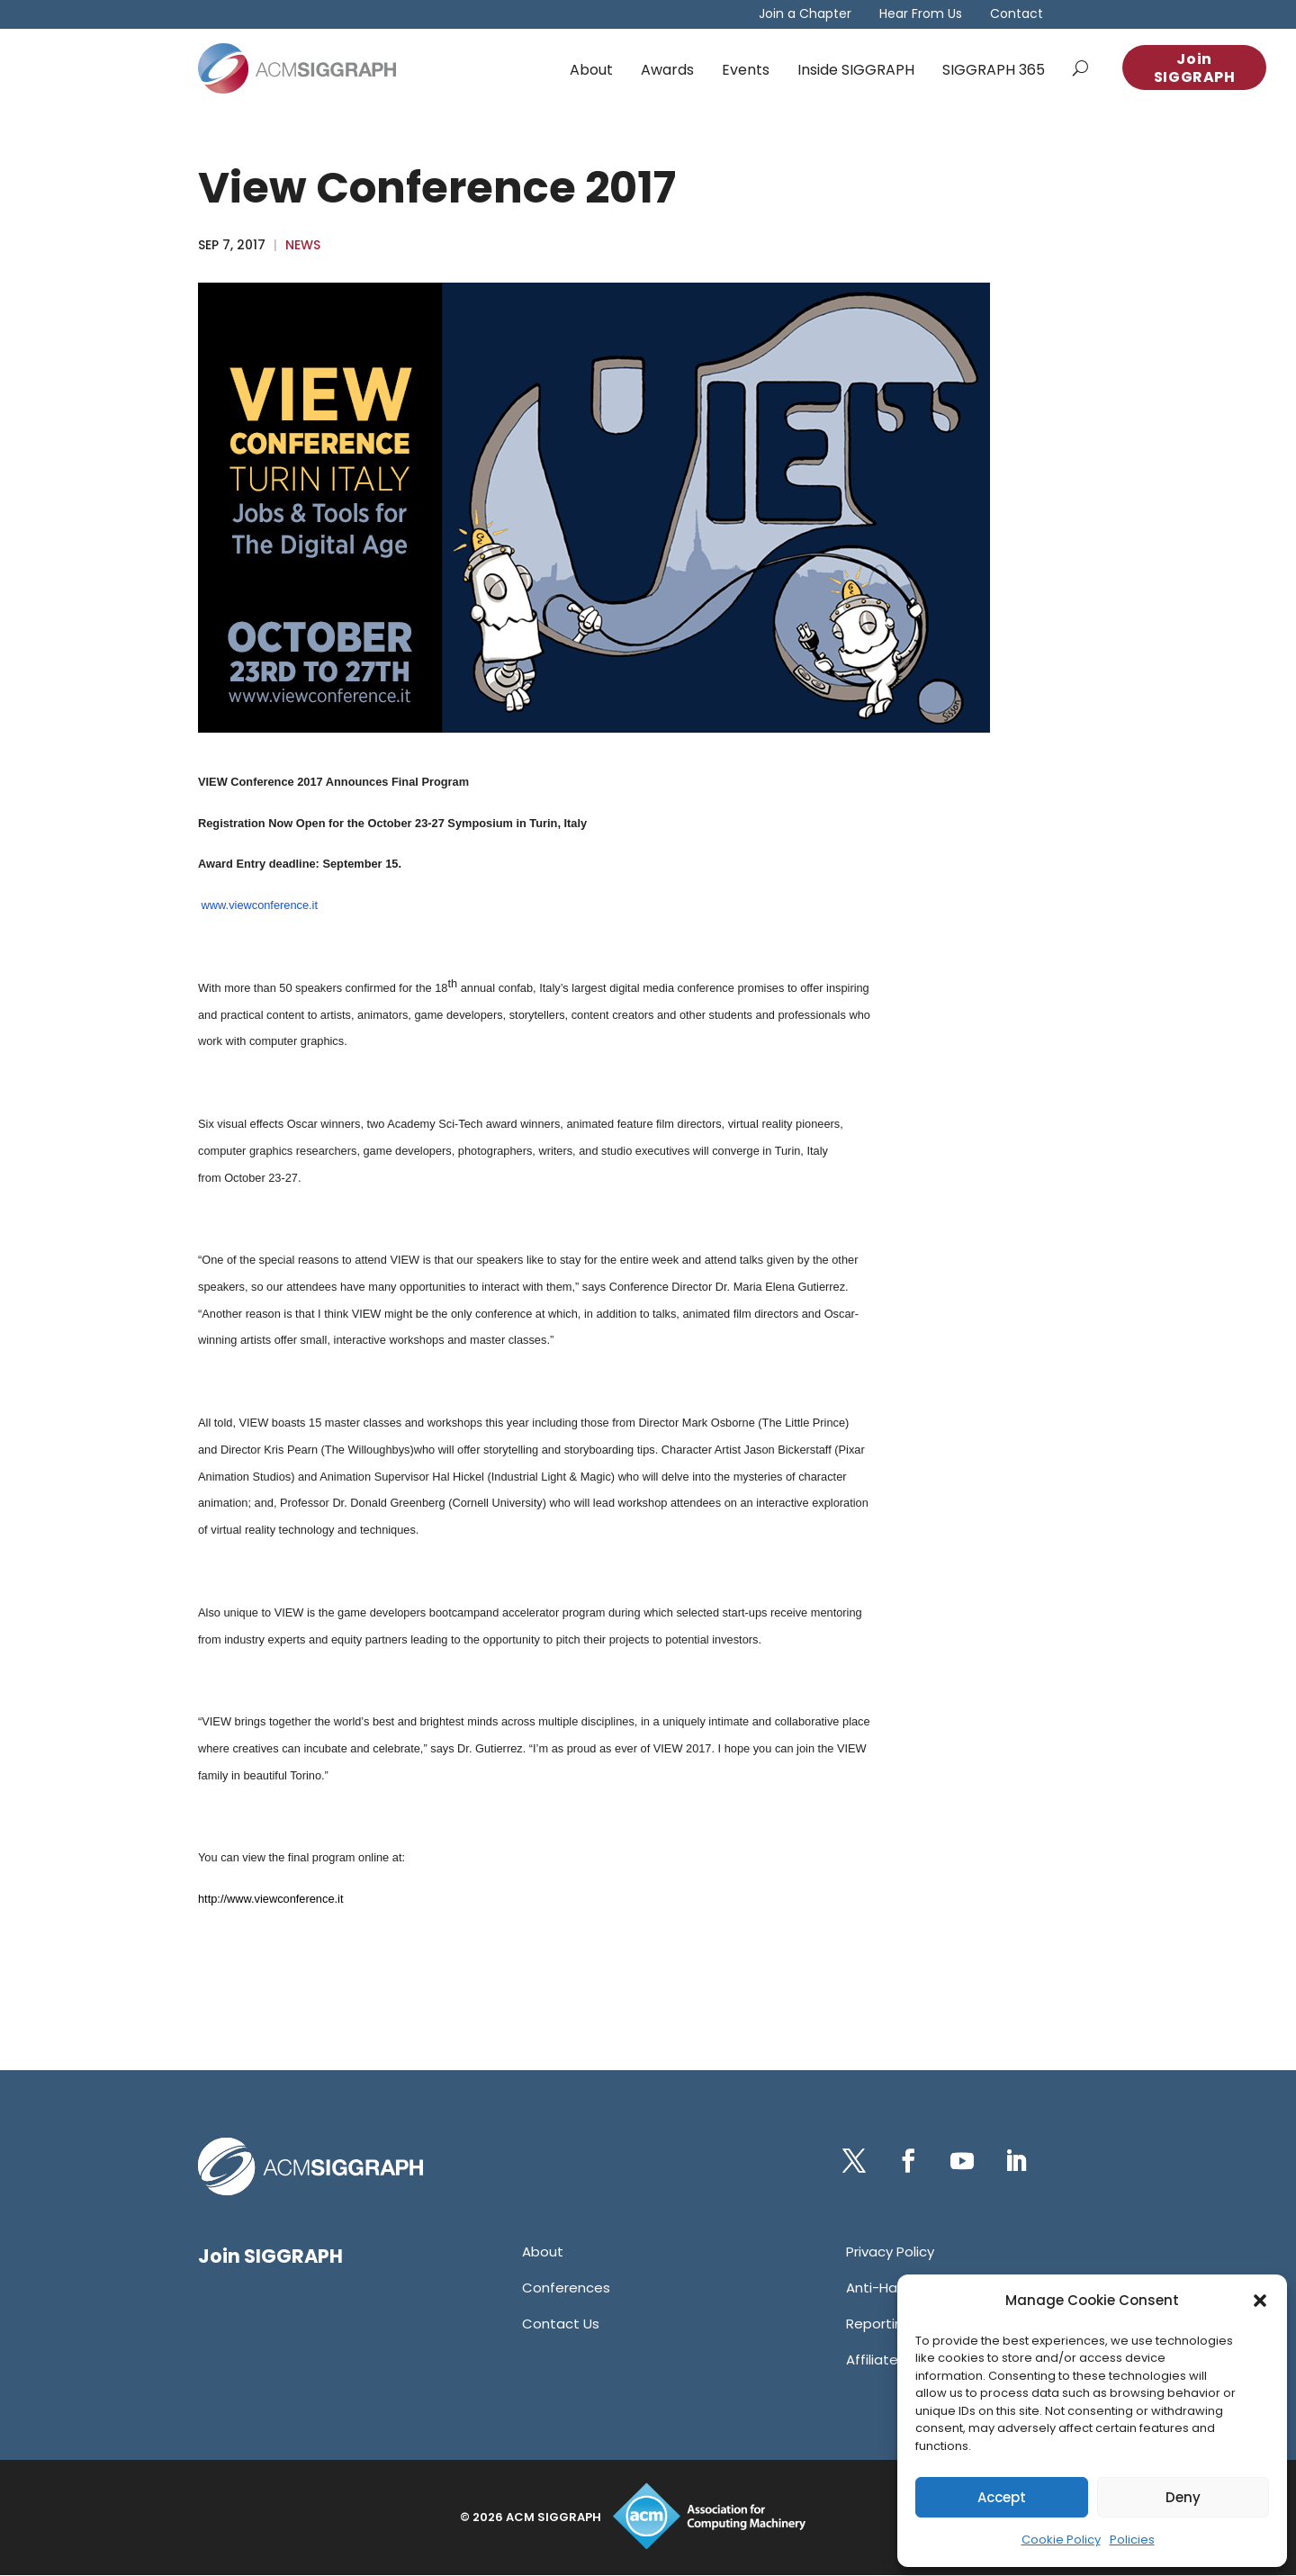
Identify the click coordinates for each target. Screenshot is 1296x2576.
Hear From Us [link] (920, 15)
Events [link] (746, 69)
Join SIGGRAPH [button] (1195, 68)
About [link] (591, 69)
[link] (297, 68)
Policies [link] (1132, 2539)
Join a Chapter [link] (805, 15)
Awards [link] (667, 69)
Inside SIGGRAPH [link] (855, 69)
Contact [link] (1016, 15)
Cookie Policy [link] (1061, 2539)
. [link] (262, 1177)
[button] (1260, 2301)
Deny (1183, 2497)
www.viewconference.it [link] (260, 905)
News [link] (302, 245)
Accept (1001, 2497)
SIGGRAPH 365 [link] (993, 69)
